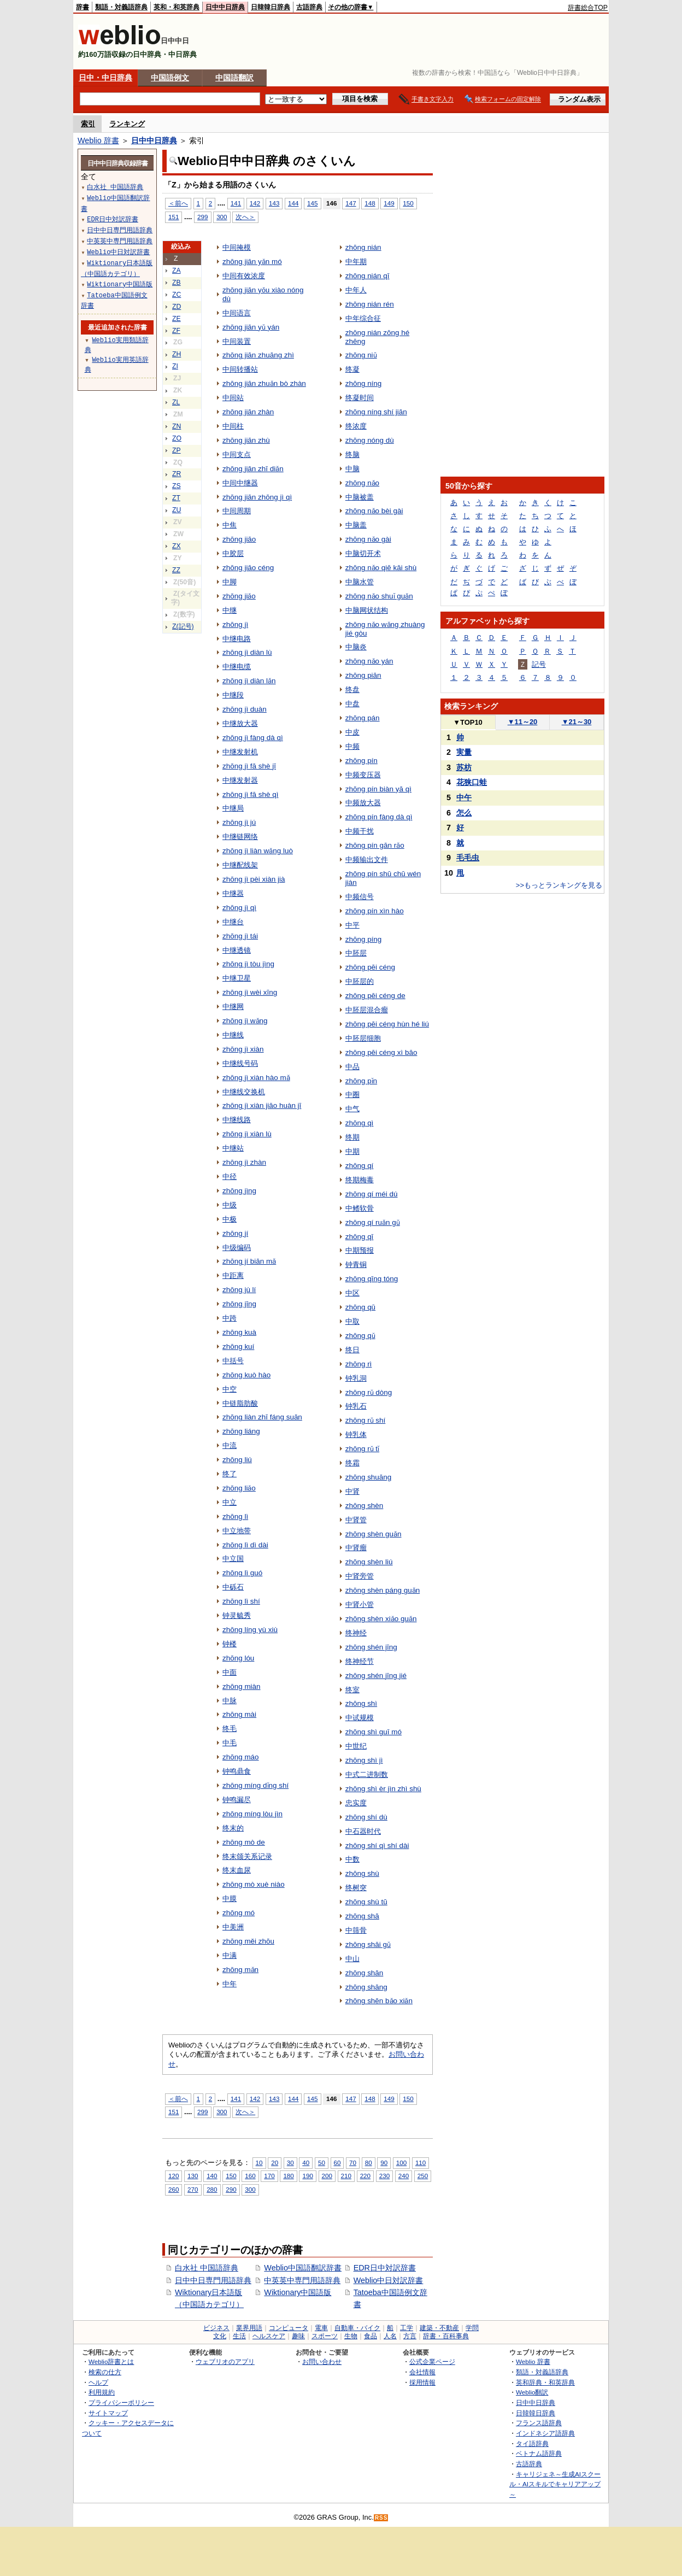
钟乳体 (356, 1434)
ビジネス (216, 2328)
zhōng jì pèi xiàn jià (253, 879)
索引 (88, 124)
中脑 (352, 469)
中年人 (356, 290)
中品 (352, 1067)
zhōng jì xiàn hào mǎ (256, 1077)
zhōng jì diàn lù (247, 652)
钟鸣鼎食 (236, 1771)
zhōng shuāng (368, 1477)
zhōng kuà (239, 1332)
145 (312, 203)
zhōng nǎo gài (368, 539)
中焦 (229, 525)
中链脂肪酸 (240, 1403)
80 (368, 2162)
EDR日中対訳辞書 (385, 2267)
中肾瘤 (356, 1548)
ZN (176, 426)
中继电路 (236, 639)
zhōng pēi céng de (375, 995)
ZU (176, 510)
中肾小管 (359, 1604)
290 (231, 2189)
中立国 (233, 1558)
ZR (176, 474)
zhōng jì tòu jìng (248, 964)
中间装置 (236, 341)
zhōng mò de (243, 1842)
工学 (406, 2328)
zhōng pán (362, 718)
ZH (176, 354)
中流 (229, 1445)
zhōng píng (363, 939)
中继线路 (236, 1120)
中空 (229, 1389)
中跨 (229, 1318)
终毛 (229, 1728)
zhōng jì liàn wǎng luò (257, 851)
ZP (176, 450)
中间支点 (236, 454)
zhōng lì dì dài (245, 1545)
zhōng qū (360, 1307)
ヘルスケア (268, 2336)
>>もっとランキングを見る (559, 885)
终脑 (352, 454)
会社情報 (422, 2371)
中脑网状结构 (366, 610)
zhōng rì (358, 1364)
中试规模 (359, 1718)
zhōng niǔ (361, 355)
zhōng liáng (241, 1431)
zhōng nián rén (369, 304)
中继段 (233, 695)
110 (420, 2162)
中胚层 (356, 953)
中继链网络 (240, 836)
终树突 (356, 1887)
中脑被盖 (359, 497)
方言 (409, 2336)
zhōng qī (359, 1237)
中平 (352, 925)
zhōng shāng (366, 1987)
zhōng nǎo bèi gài (374, 511)
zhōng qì (359, 1123)
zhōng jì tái (240, 936)
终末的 (233, 1828)
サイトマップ (108, 2412)
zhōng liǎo (239, 1488)
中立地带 (236, 1531)
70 (352, 2162)
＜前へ (178, 203)
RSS (381, 2518)
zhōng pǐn (361, 1081)
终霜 (352, 1463)
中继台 (233, 922)
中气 (352, 1109)
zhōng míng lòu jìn (252, 1814)
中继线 (233, 1035)
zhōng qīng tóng (371, 1279)
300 (221, 216)
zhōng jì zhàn (244, 1162)
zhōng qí (359, 1165)
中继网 (233, 1006)
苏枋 (464, 767)
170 (269, 2175)
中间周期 (236, 511)
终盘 (352, 689)
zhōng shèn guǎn (373, 1534)
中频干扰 (359, 831)
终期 (352, 1137)
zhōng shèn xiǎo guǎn (381, 1619)
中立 (229, 1502)
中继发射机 (240, 752)
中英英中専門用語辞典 (302, 2280)
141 (236, 203)
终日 (352, 1350)
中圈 (352, 1094)
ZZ (176, 570)
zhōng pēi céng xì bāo (381, 1052)
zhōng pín (361, 760)
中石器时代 (363, 1831)
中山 (352, 1959)
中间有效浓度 (243, 276)
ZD (176, 306)
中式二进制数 (366, 1774)
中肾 (352, 1491)
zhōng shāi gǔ (368, 1944)
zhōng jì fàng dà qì (252, 738)
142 (255, 203)
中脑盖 (356, 525)
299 (202, 216)
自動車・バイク (357, 2328)
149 (389, 203)
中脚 (229, 582)
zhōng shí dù (366, 1817)
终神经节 (359, 1661)
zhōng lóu (238, 1658)
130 (192, 2175)
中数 (352, 1859)
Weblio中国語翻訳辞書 (303, 2267)
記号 (539, 664)
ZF (176, 331)
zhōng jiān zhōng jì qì (257, 497)
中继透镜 (236, 950)
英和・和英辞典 (176, 7)
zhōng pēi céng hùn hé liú (387, 1024)
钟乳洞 (356, 1378)
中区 (352, 1293)
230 (384, 2175)
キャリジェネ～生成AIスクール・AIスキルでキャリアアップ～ (555, 2484)
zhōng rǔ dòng (368, 1392)
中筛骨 (356, 1930)
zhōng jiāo (239, 539)
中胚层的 (359, 981)
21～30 (577, 722)
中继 (229, 610)
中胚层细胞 (363, 1038)
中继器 (233, 893)
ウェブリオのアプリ (225, 2361)
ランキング (127, 124)
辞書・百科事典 (446, 2336)
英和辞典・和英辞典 (545, 2382)
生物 (350, 2336)
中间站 (233, 398)
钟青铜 (356, 1264)
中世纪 (356, 1746)
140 (212, 2175)
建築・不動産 (439, 2328)
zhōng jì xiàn (243, 1049)
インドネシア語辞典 (545, 2433)
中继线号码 (240, 1063)
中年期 (356, 261)
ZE (176, 318)
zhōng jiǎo (239, 596)
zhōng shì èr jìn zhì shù (383, 1789)
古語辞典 (309, 7)
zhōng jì (235, 624)
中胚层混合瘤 (366, 1010)
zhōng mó (238, 1913)
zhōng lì (235, 1516)
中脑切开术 (363, 553)
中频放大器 (363, 803)
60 (337, 2162)
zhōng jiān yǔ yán (250, 327)
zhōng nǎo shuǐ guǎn (379, 596)
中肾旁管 (359, 1576)
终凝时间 (359, 398)
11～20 (523, 722)
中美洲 (233, 1927)
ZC (176, 294)
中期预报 (359, 1250)
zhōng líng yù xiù (250, 1630)
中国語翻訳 (234, 77)
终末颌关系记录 (247, 1856)
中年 (229, 1984)
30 (290, 2162)
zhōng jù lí (239, 1290)
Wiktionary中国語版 (297, 2292)
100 (401, 2162)
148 (369, 203)
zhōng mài (239, 1714)
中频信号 (359, 897)
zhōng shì (361, 1703)
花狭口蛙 (471, 782)
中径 (229, 1176)
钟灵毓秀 (236, 1615)
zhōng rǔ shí (365, 1420)
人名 (390, 2336)
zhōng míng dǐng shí (255, 1785)
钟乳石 (356, 1406)
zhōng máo (240, 1757)
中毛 (229, 1743)
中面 (229, 1672)
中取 (352, 1321)
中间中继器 (240, 483)
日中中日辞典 (225, 7)
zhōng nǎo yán (369, 661)
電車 (321, 2328)
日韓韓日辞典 (270, 7)
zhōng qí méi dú (371, 1194)
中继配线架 (240, 865)
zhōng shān (364, 1973)
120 (173, 2175)
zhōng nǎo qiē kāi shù (380, 568)
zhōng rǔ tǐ (362, 1449)
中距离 (233, 1275)
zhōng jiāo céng (248, 568)
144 (293, 203)
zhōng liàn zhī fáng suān (262, 1417)
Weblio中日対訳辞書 (389, 2280)
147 (350, 203)
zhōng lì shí (241, 1601)
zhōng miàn (241, 1686)
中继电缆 (236, 666)
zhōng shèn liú (369, 1562)
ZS (176, 486)
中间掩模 (236, 247)
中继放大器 (240, 723)
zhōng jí (235, 1233)
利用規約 (102, 2392)
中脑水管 (359, 582)
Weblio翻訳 (532, 2392)
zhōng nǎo (362, 483)
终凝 (352, 369)
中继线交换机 (243, 1092)
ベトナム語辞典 (539, 2453)
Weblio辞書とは (111, 2361)
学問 (472, 2328)
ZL (176, 402)
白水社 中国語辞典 (206, 2267)
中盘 (352, 704)
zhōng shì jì (364, 1760)
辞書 (82, 7)
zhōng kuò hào (246, 1375)
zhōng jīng (239, 1304)
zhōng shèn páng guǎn (382, 1590)
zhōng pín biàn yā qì (378, 789)
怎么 (464, 812)
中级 (229, 1205)
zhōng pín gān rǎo (374, 845)
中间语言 (236, 313)
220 (365, 2175)
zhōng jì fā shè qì (250, 794)
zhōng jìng (239, 1191)
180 (288, 2175)
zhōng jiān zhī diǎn (253, 469)
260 (173, 2189)
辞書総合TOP (588, 7)
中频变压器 (363, 775)
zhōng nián (363, 247)
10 (259, 2162)
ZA (176, 270)
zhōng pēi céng (370, 967)
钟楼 (229, 1644)
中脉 (229, 1701)
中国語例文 (170, 77)
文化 (219, 2336)
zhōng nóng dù (369, 440)
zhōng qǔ (360, 1335)
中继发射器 (240, 780)
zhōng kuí (238, 1346)
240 (403, 2175)
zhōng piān (363, 675)
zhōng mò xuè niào (253, 1884)
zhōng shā (362, 1916)
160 (250, 2175)
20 (274, 2162)
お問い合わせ (322, 2361)
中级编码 (236, 1247)
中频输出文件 (366, 859)
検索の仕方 (105, 2371)
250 (423, 2175)
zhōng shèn (364, 1505)
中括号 (233, 1361)
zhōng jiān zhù (246, 440)
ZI (175, 366)
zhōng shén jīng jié (376, 1675)
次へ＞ (245, 216)
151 (173, 216)
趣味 (298, 2336)
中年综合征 (363, 318)
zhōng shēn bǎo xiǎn (379, 2001)
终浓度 (356, 426)
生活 (239, 2336)
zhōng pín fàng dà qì (379, 817)
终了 (229, 1474)
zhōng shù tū (366, 1902)
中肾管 (356, 1520)
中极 (229, 1219)
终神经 (356, 1633)
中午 (464, 797)
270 (192, 2189)
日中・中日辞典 (105, 77)
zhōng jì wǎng (245, 1021)
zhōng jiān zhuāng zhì (258, 355)
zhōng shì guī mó (373, 1732)
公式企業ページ (432, 2361)
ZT (176, 498)
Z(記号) (183, 626)
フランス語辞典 (539, 2422)
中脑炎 (356, 647)
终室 (352, 1690)
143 (274, 203)
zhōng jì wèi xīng (249, 992)
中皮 (352, 732)
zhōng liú (237, 1460)
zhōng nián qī (367, 276)
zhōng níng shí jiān (376, 412)
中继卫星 (236, 978)
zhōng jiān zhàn (248, 412)
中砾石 (233, 1587)
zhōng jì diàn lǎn (249, 681)
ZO (176, 438)
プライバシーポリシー (121, 2402)
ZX (176, 546)
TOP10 (468, 722)
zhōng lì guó (242, 1573)
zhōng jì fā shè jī (249, 766)
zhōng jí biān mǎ (249, 1261)
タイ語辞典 (532, 2443)
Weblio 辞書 (98, 140)
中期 (352, 1151)
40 (305, 2162)
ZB (176, 282)
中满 (229, 1955)
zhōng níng (363, 383)
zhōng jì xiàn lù (247, 1134)
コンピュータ (288, 2328)
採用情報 (422, 2382)
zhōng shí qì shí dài (377, 1845)
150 (408, 203)
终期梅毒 (359, 1180)
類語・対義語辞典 (121, 7)
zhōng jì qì (239, 907)
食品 (370, 2336)
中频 (352, 746)
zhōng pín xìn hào (374, 911)
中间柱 (233, 426)
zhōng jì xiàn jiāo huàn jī (261, 1105)
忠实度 (356, 1803)
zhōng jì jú (239, 822)
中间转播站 (240, 369)
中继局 (233, 808)
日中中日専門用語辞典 (213, 2280)
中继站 (233, 1148)
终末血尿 (236, 1870)
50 (321, 2162)
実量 (464, 752)
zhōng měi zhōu (248, 1941)
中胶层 (233, 553)
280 (212, 2189)
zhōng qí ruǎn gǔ (372, 1222)
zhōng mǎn (240, 1969)
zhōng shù (362, 1873)
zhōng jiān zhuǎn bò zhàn (264, 383)
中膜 (229, 1898)
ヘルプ (98, 2382)
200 (327, 2175)
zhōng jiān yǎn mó (252, 261)
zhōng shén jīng (371, 1647)
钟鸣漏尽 (236, 1799)
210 (346, 2175)
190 (307, 2175)
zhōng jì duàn (244, 709)
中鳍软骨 (359, 1208)
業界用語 (249, 2328)
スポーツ (324, 2336)
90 (383, 2162)
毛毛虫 (467, 857)
